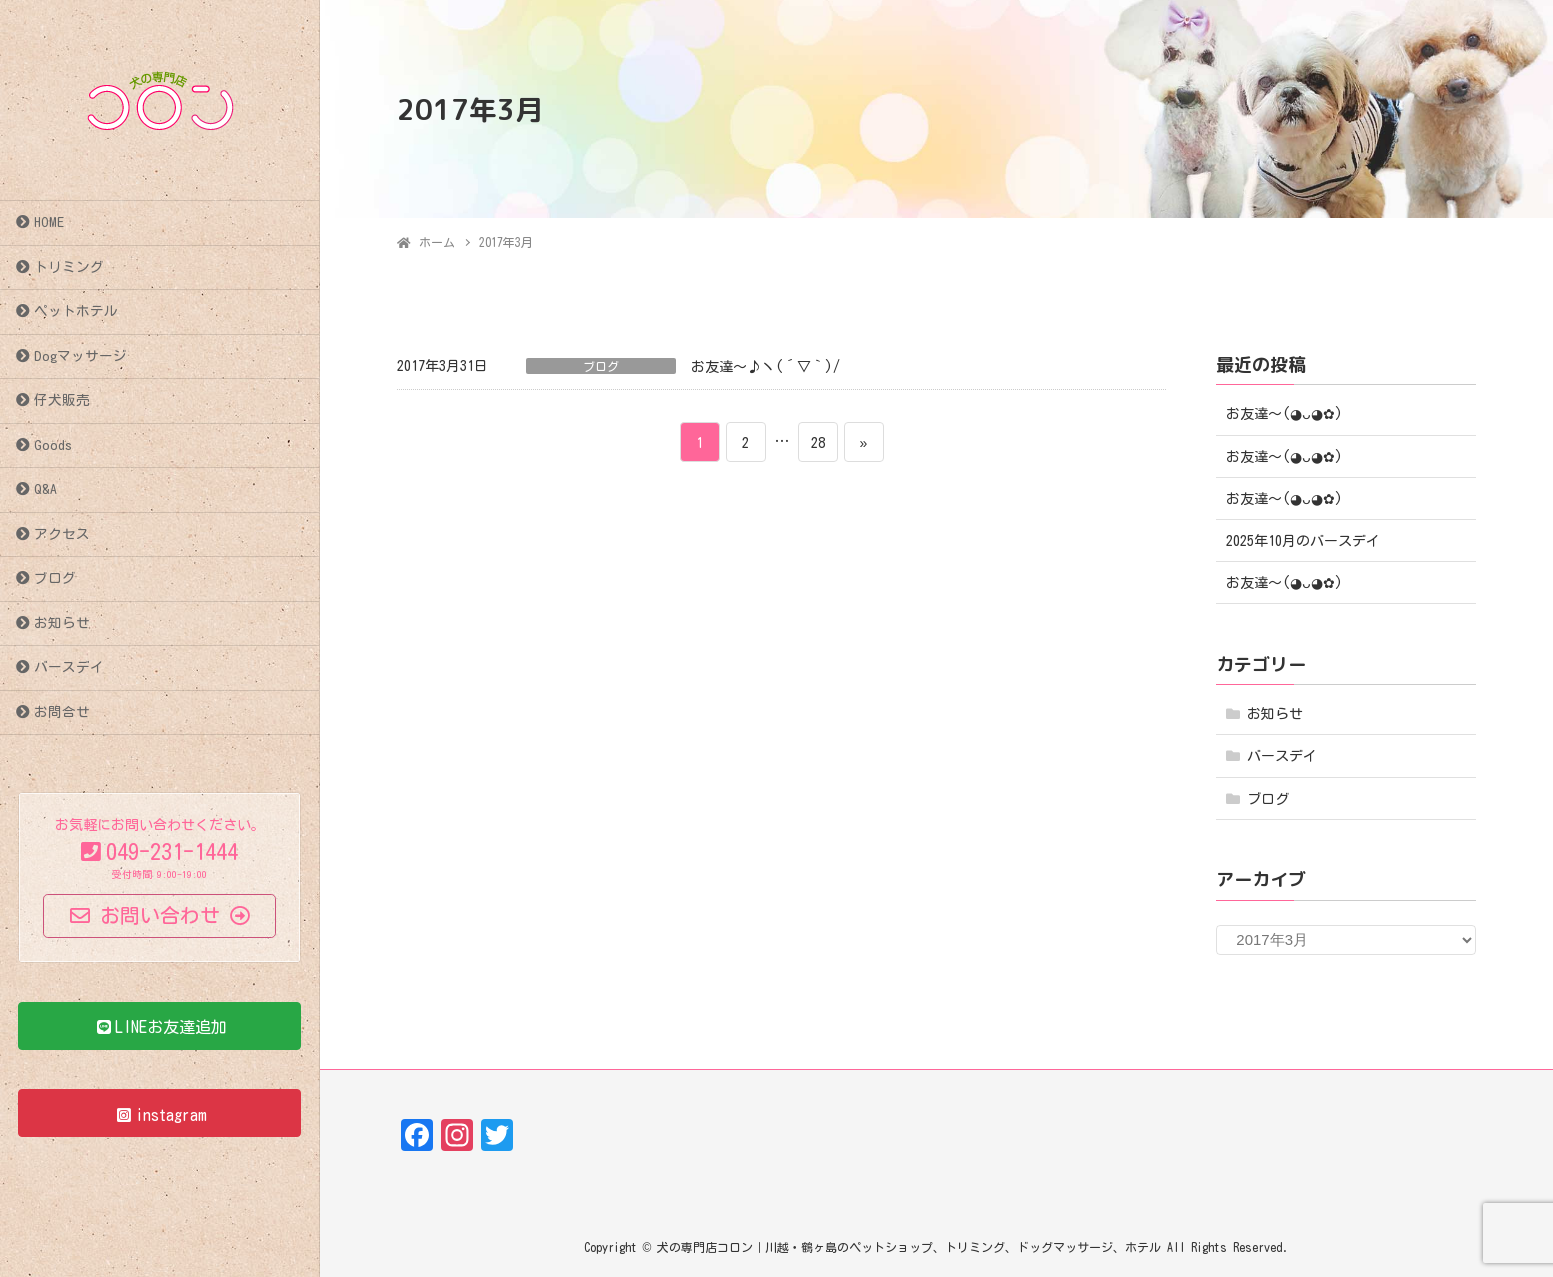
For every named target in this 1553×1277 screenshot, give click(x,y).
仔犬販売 (62, 400)
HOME (49, 222)
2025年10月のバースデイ (1303, 541)
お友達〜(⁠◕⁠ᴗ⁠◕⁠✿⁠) (1284, 414)
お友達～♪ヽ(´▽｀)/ (765, 367)
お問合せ (62, 712)
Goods (53, 445)
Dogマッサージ (80, 356)
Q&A (45, 489)
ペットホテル (76, 311)
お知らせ (62, 623)
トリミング (69, 267)
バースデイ (69, 667)
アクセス (62, 534)
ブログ (55, 578)
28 (817, 442)
